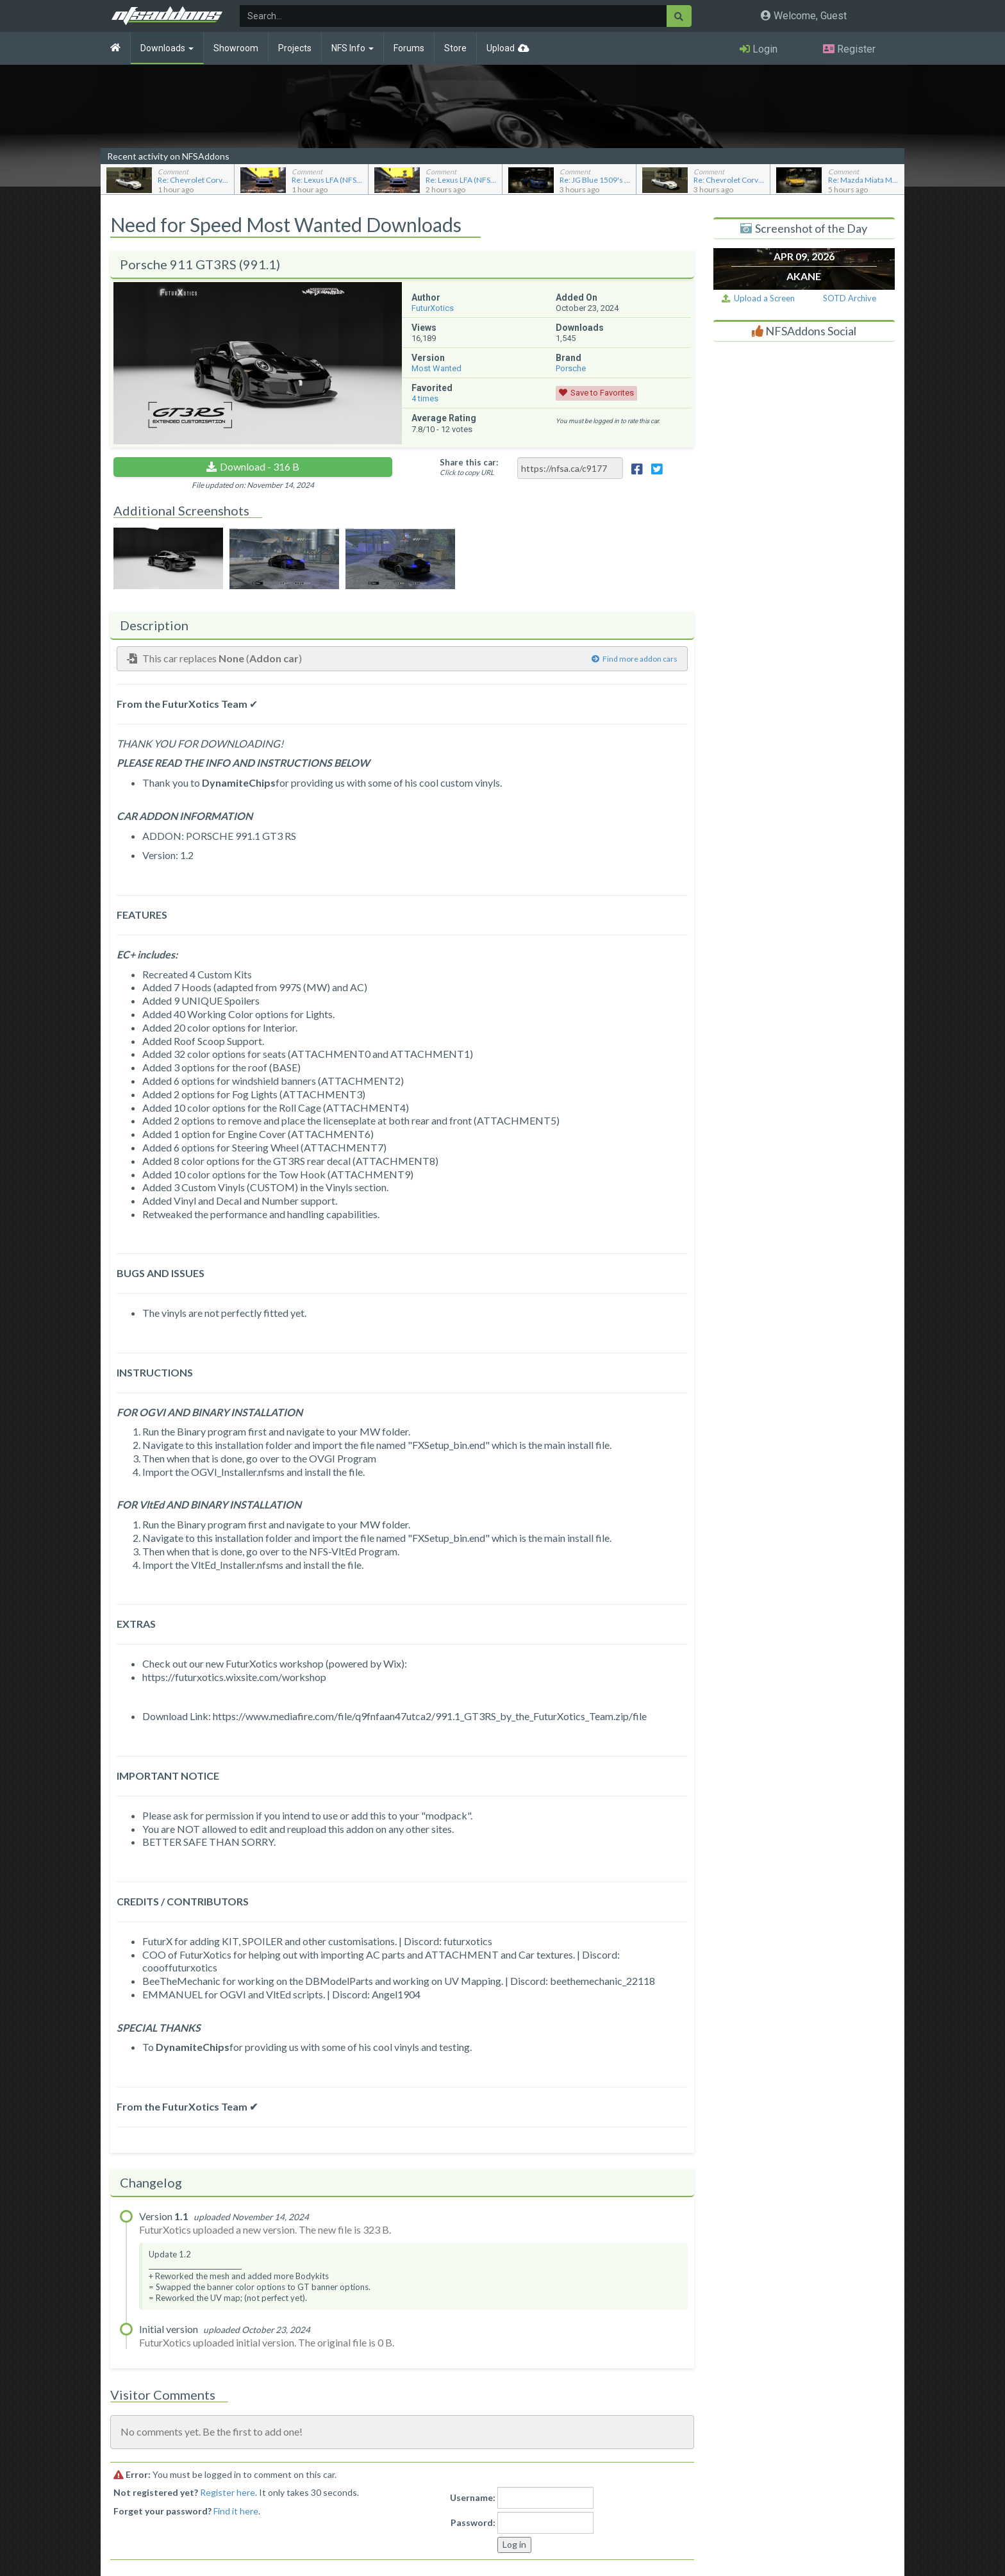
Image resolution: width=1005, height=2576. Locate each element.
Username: (472, 2497)
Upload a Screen (758, 298)
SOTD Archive (849, 298)
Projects (294, 48)
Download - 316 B (259, 466)
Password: (473, 2522)
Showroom (235, 48)
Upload (500, 48)
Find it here (235, 2510)
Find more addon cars (634, 659)
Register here (227, 2492)
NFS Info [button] (352, 48)
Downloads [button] (167, 48)
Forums (409, 48)
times (424, 398)
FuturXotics (432, 308)
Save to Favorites (602, 392)
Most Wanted (436, 368)
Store (455, 48)
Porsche (571, 368)
